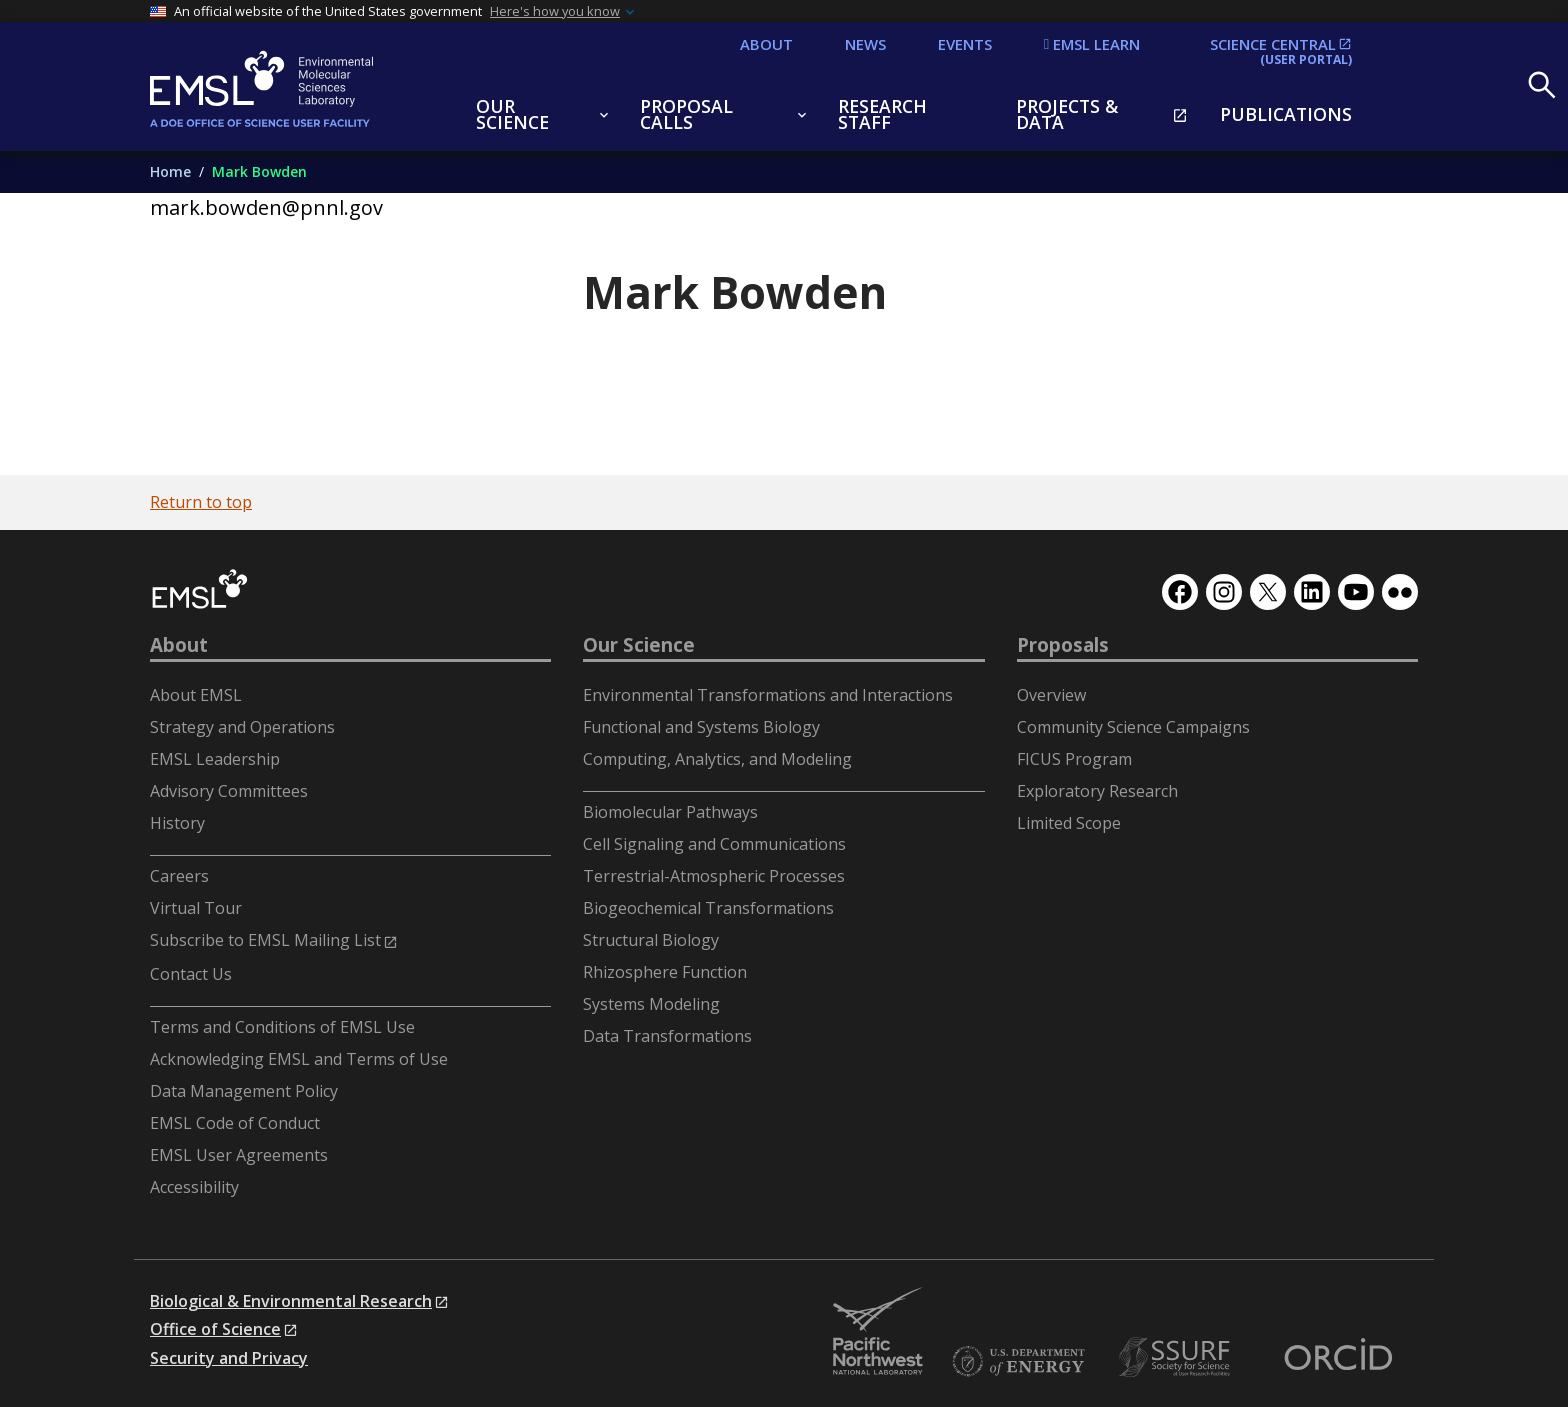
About (179, 645)
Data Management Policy (244, 1091)
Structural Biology (651, 940)
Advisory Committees (229, 791)
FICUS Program (1074, 759)
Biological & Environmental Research (291, 1301)
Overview (1051, 695)
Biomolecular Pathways (670, 812)
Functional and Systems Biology (701, 727)
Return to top (201, 502)
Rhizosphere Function (665, 972)
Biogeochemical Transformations (708, 908)
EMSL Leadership (215, 759)
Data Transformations (667, 1036)
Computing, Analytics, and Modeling (717, 759)
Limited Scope (1069, 823)
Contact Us (191, 974)
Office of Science (215, 1329)
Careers (179, 876)
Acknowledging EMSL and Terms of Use (299, 1059)
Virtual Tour (196, 908)
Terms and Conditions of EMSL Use (282, 1027)
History (177, 823)
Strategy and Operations (242, 727)
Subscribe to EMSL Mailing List (265, 940)
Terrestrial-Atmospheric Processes (714, 876)
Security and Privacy (229, 1358)
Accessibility (194, 1187)
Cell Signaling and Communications (714, 844)
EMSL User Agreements (239, 1155)
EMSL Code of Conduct (235, 1123)
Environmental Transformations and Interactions (768, 695)
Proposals (1063, 645)
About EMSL (196, 695)
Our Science (639, 645)
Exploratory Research (1097, 791)
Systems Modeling (651, 1004)
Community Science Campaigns (1133, 727)
